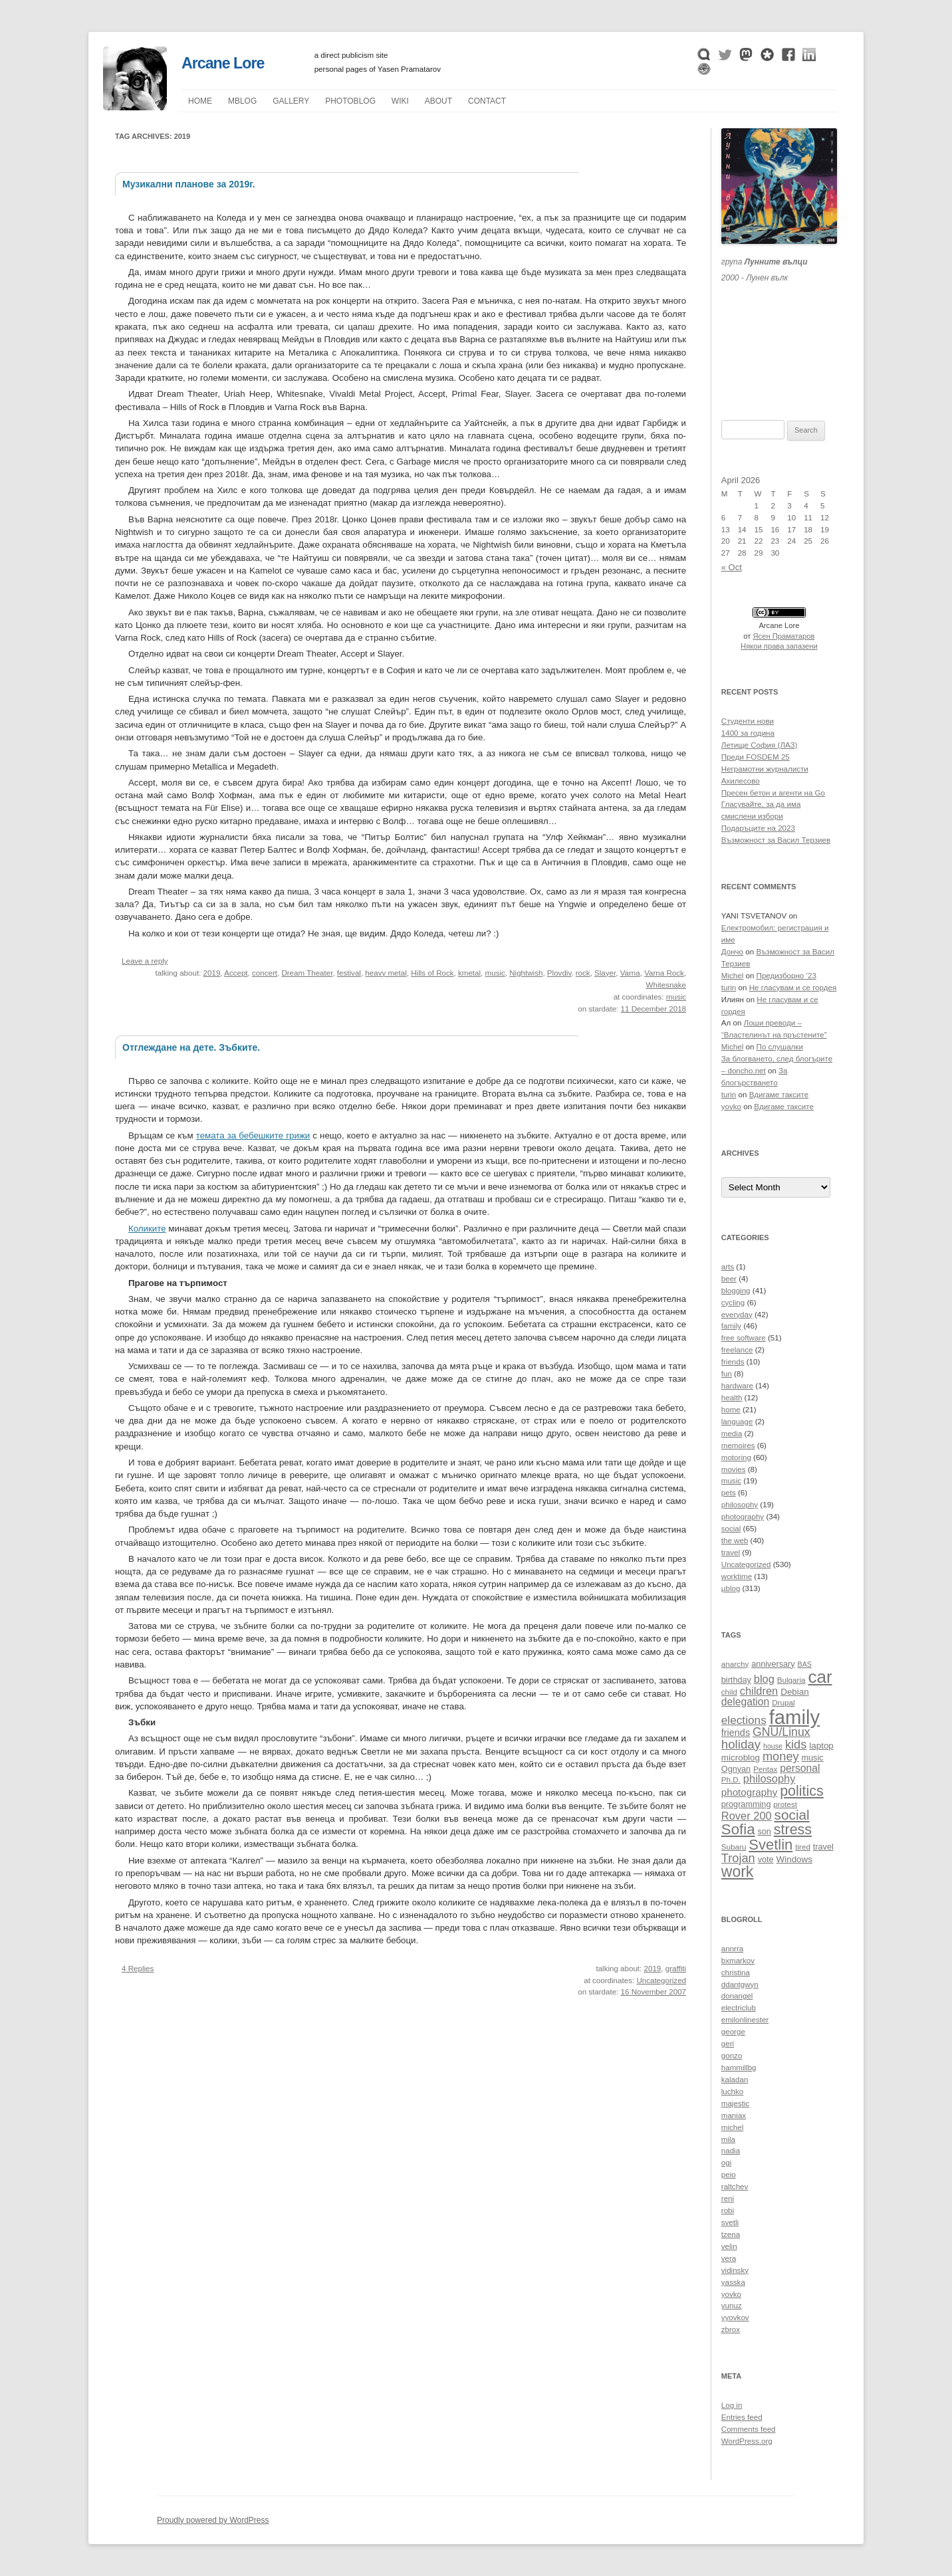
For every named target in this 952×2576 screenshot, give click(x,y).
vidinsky (735, 2270)
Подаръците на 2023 (758, 828)
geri (727, 2044)
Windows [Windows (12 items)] (794, 1859)
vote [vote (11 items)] (766, 1859)
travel (730, 1552)
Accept (235, 973)
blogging (736, 1291)
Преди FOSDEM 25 (755, 757)
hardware (737, 1386)
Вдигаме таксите (779, 1095)
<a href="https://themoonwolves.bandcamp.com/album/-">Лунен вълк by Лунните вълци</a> (779, 335)
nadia (730, 2151)
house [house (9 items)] (772, 1746)
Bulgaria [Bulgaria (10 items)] (791, 1679)
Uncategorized (661, 1981)
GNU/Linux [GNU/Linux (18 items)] (781, 1732)
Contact (487, 101)
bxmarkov (738, 1961)
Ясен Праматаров (784, 636)
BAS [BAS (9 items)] (805, 1664)
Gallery (291, 101)
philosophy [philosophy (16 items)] (769, 1778)
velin (729, 2246)
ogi (726, 2163)
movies (733, 1469)
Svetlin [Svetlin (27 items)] (770, 1844)
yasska (733, 2282)
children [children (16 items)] (759, 1691)
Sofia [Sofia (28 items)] (738, 1829)
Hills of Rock (432, 973)
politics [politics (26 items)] (802, 1791)
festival (349, 973)
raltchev (735, 2187)
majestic (735, 2103)
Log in (732, 2405)
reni (727, 2198)
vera (729, 2258)
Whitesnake (666, 985)
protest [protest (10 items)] (785, 1804)
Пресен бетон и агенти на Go (773, 793)
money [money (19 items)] (781, 1756)
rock (583, 973)
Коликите (147, 1229)
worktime (736, 1576)
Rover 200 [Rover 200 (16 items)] (746, 1816)
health (732, 1398)
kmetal (469, 973)
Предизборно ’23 (786, 976)
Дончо (732, 952)
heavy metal (385, 973)
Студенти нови (747, 721)
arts (727, 1267)
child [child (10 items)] (729, 1691)
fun (726, 1374)
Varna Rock (664, 973)
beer (729, 1279)
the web (735, 1541)
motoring (736, 1457)
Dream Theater (306, 973)
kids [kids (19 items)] (795, 1744)
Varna (630, 973)
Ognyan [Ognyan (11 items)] (736, 1769)
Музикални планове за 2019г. (188, 184)
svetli (730, 2222)
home (731, 1410)
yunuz (731, 2305)
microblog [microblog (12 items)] (740, 1758)
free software (743, 1338)
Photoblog (350, 101)
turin (729, 988)
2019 (212, 973)
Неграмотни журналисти (764, 769)
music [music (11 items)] (813, 1758)
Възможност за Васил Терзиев (775, 840)
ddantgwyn (740, 1984)
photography (742, 1517)
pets (728, 1493)
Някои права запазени (779, 646)
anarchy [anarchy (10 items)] (735, 1664)
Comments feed (748, 2429)
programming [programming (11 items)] (746, 1804)
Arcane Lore (222, 63)
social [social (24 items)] (792, 1814)
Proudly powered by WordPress (213, 2520)
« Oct (731, 567)
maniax (733, 2115)
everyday (737, 1315)
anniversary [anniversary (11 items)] (773, 1664)
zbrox (730, 2329)
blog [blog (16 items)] (764, 1679)
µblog (242, 101)
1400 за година (747, 733)
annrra (732, 1949)
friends (733, 1362)
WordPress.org (747, 2441)
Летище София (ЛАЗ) (759, 745)
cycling (733, 1303)
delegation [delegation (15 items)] (745, 1701)
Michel (732, 976)
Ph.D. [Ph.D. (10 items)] (731, 1779)
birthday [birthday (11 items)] (736, 1680)
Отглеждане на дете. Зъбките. (191, 1047)
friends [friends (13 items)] (735, 1732)
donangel (737, 1996)
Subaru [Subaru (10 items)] (734, 1846)
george (733, 2032)
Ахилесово (740, 781)
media (732, 1434)
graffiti (675, 1969)
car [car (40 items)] (820, 1677)
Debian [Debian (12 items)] (794, 1692)
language (737, 1422)
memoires (738, 1445)
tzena (730, 2234)
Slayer (605, 973)
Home (200, 101)
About (438, 101)
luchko (732, 2091)
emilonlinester (745, 2020)
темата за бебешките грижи (253, 1135)
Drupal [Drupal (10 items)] (783, 1702)
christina (735, 1973)
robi (727, 2210)
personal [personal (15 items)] (800, 1768)
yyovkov (735, 2317)
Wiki (400, 101)
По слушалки (780, 1047)
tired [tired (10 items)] (802, 1846)
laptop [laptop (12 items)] (821, 1746)
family (731, 1326)
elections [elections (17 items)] (744, 1720)
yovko (731, 1107)
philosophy (739, 1505)
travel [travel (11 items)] (823, 1847)
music (495, 973)
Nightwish (525, 973)
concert (264, 973)
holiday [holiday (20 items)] (741, 1744)
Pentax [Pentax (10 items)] (765, 1769)
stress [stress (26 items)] (793, 1830)
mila (728, 2139)
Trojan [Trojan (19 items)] (738, 1858)
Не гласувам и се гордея (793, 988)
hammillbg (739, 2068)
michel (732, 2127)
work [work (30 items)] (737, 1871)
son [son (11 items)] (764, 1831)
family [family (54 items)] (794, 1717)
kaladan (735, 2080)
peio (728, 2175)
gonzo (732, 2056)
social (731, 1529)
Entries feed (742, 2417)
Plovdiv (559, 973)
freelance (737, 1350)
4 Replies (138, 1969)
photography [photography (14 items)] (749, 1792)
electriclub (738, 2008)
